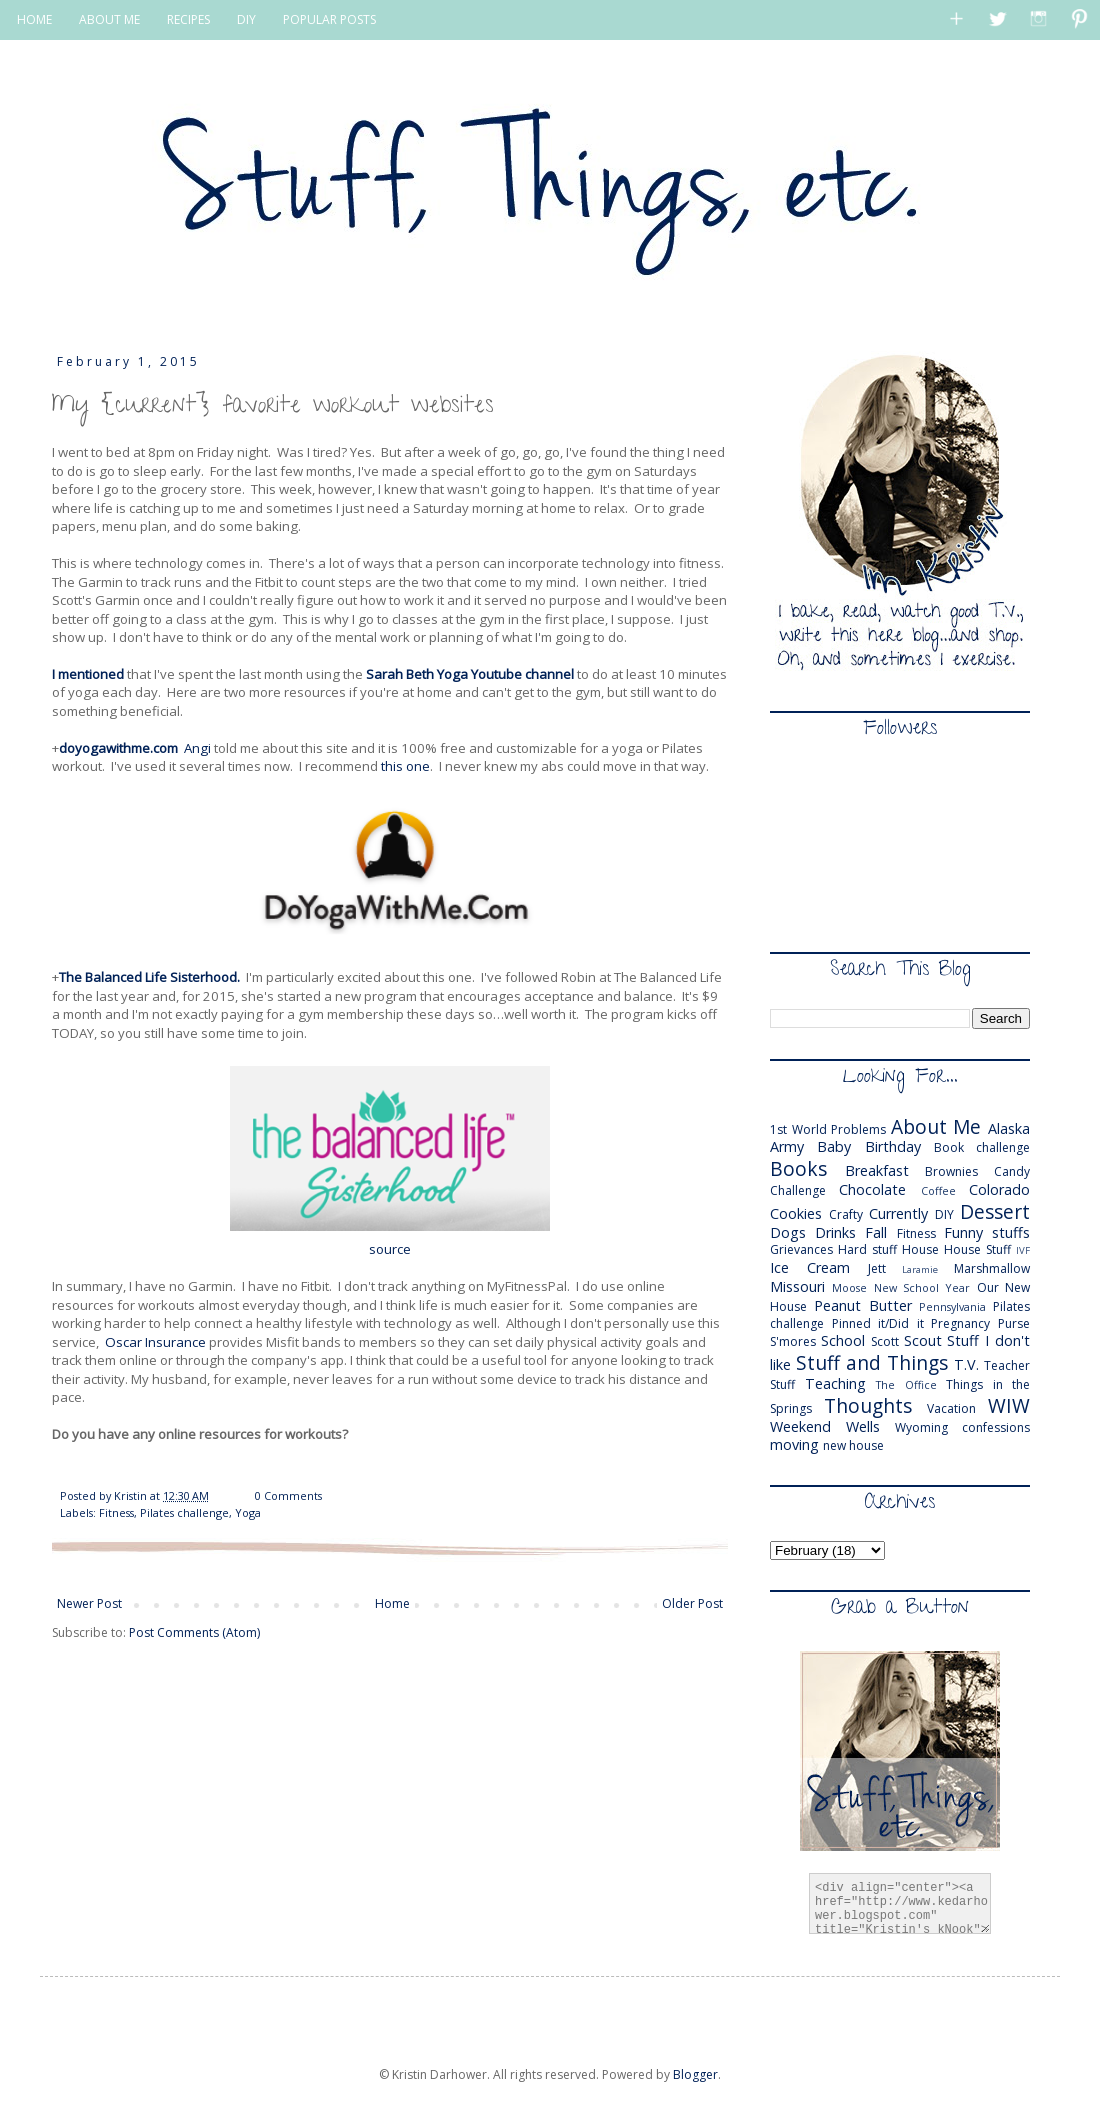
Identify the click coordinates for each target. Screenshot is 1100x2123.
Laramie (920, 1269)
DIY (246, 19)
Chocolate (872, 1189)
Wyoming (921, 1427)
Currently (898, 1213)
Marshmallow (992, 1268)
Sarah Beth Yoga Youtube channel (471, 674)
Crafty (846, 1214)
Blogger (695, 2074)
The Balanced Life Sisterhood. (149, 977)
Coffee (938, 1190)
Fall (876, 1232)
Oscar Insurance (155, 1342)
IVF (1023, 1250)
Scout (923, 1340)
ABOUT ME (109, 19)
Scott (885, 1341)
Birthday (893, 1146)
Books (798, 1168)
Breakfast (877, 1170)
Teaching (835, 1383)
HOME (34, 19)
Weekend (800, 1426)
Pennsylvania (952, 1306)
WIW (1009, 1405)
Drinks (835, 1232)
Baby (834, 1146)
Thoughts (868, 1405)
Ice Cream (810, 1267)
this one (405, 766)
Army (787, 1146)
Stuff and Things (872, 1362)
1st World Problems (828, 1129)
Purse (1014, 1323)
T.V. (966, 1364)
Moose (849, 1287)
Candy (1012, 1171)
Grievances (801, 1249)
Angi (197, 748)
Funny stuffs (987, 1232)
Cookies (796, 1213)
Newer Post (89, 1603)
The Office (906, 1384)
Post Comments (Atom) (194, 1632)
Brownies (951, 1171)
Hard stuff (867, 1249)
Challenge (798, 1190)
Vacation (951, 1408)
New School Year (922, 1287)
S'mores (793, 1341)
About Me (936, 1126)
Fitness (116, 1512)
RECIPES (188, 19)
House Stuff (977, 1249)
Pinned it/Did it (878, 1323)
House (920, 1249)
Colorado (999, 1189)
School (843, 1340)
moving (794, 1444)
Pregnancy (960, 1323)
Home (392, 1603)
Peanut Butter (863, 1305)
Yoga (248, 1512)
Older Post (692, 1603)
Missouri (797, 1286)
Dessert (995, 1211)
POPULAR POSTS (329, 19)
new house (853, 1445)
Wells (863, 1426)
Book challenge (982, 1147)
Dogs (788, 1232)
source (390, 1249)
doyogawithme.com (118, 748)
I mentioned (88, 674)
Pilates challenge (184, 1512)
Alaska (1009, 1128)
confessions (996, 1427)
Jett (877, 1268)
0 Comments (288, 1495)
